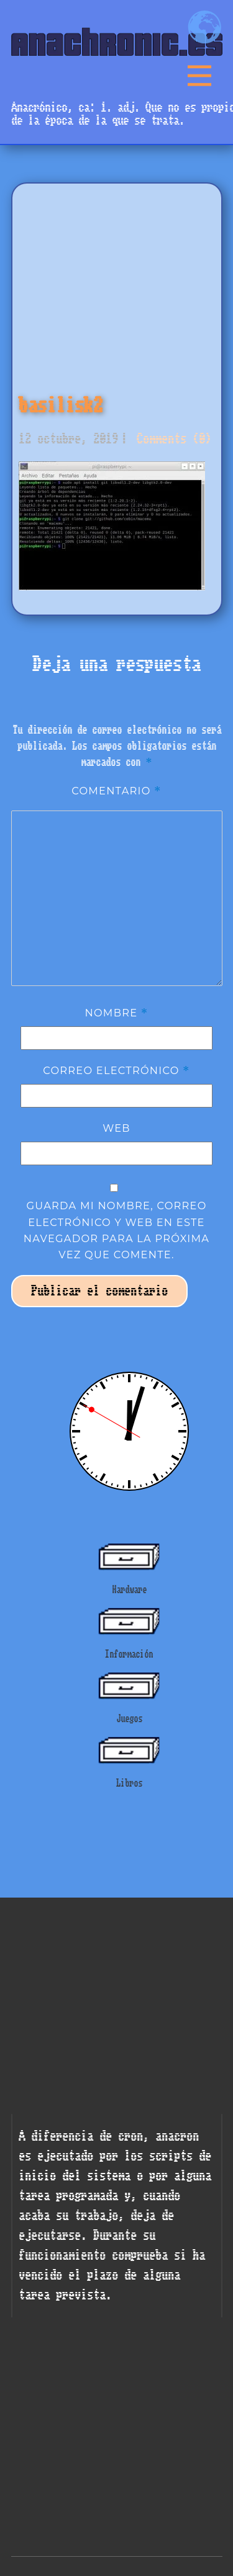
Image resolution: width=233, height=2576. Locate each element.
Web (116, 1128)
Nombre (116, 1012)
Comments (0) (170, 438)
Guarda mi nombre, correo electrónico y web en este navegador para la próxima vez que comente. (116, 1230)
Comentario (116, 790)
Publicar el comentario (99, 1290)
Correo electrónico (116, 1070)
